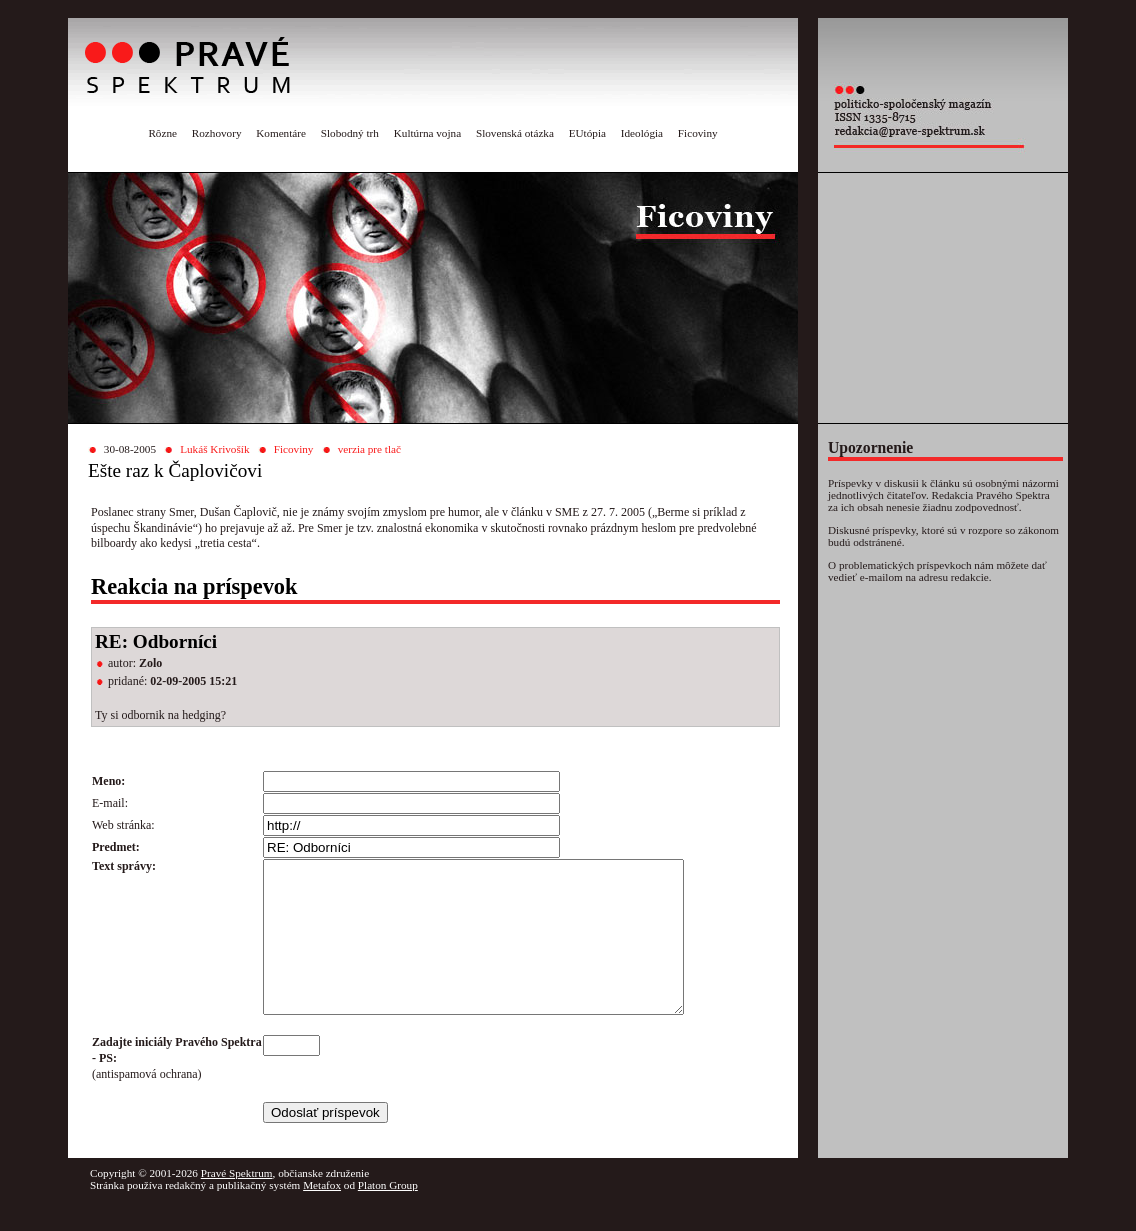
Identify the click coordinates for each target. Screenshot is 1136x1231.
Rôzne (162, 133)
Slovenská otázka (515, 133)
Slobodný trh (350, 133)
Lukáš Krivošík (214, 449)
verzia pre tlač (369, 449)
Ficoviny (698, 133)
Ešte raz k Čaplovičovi (175, 470)
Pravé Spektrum (237, 1203)
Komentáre (281, 133)
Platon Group (388, 1215)
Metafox (322, 1215)
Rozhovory (217, 133)
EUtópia (587, 133)
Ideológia (642, 133)
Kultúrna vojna (427, 133)
